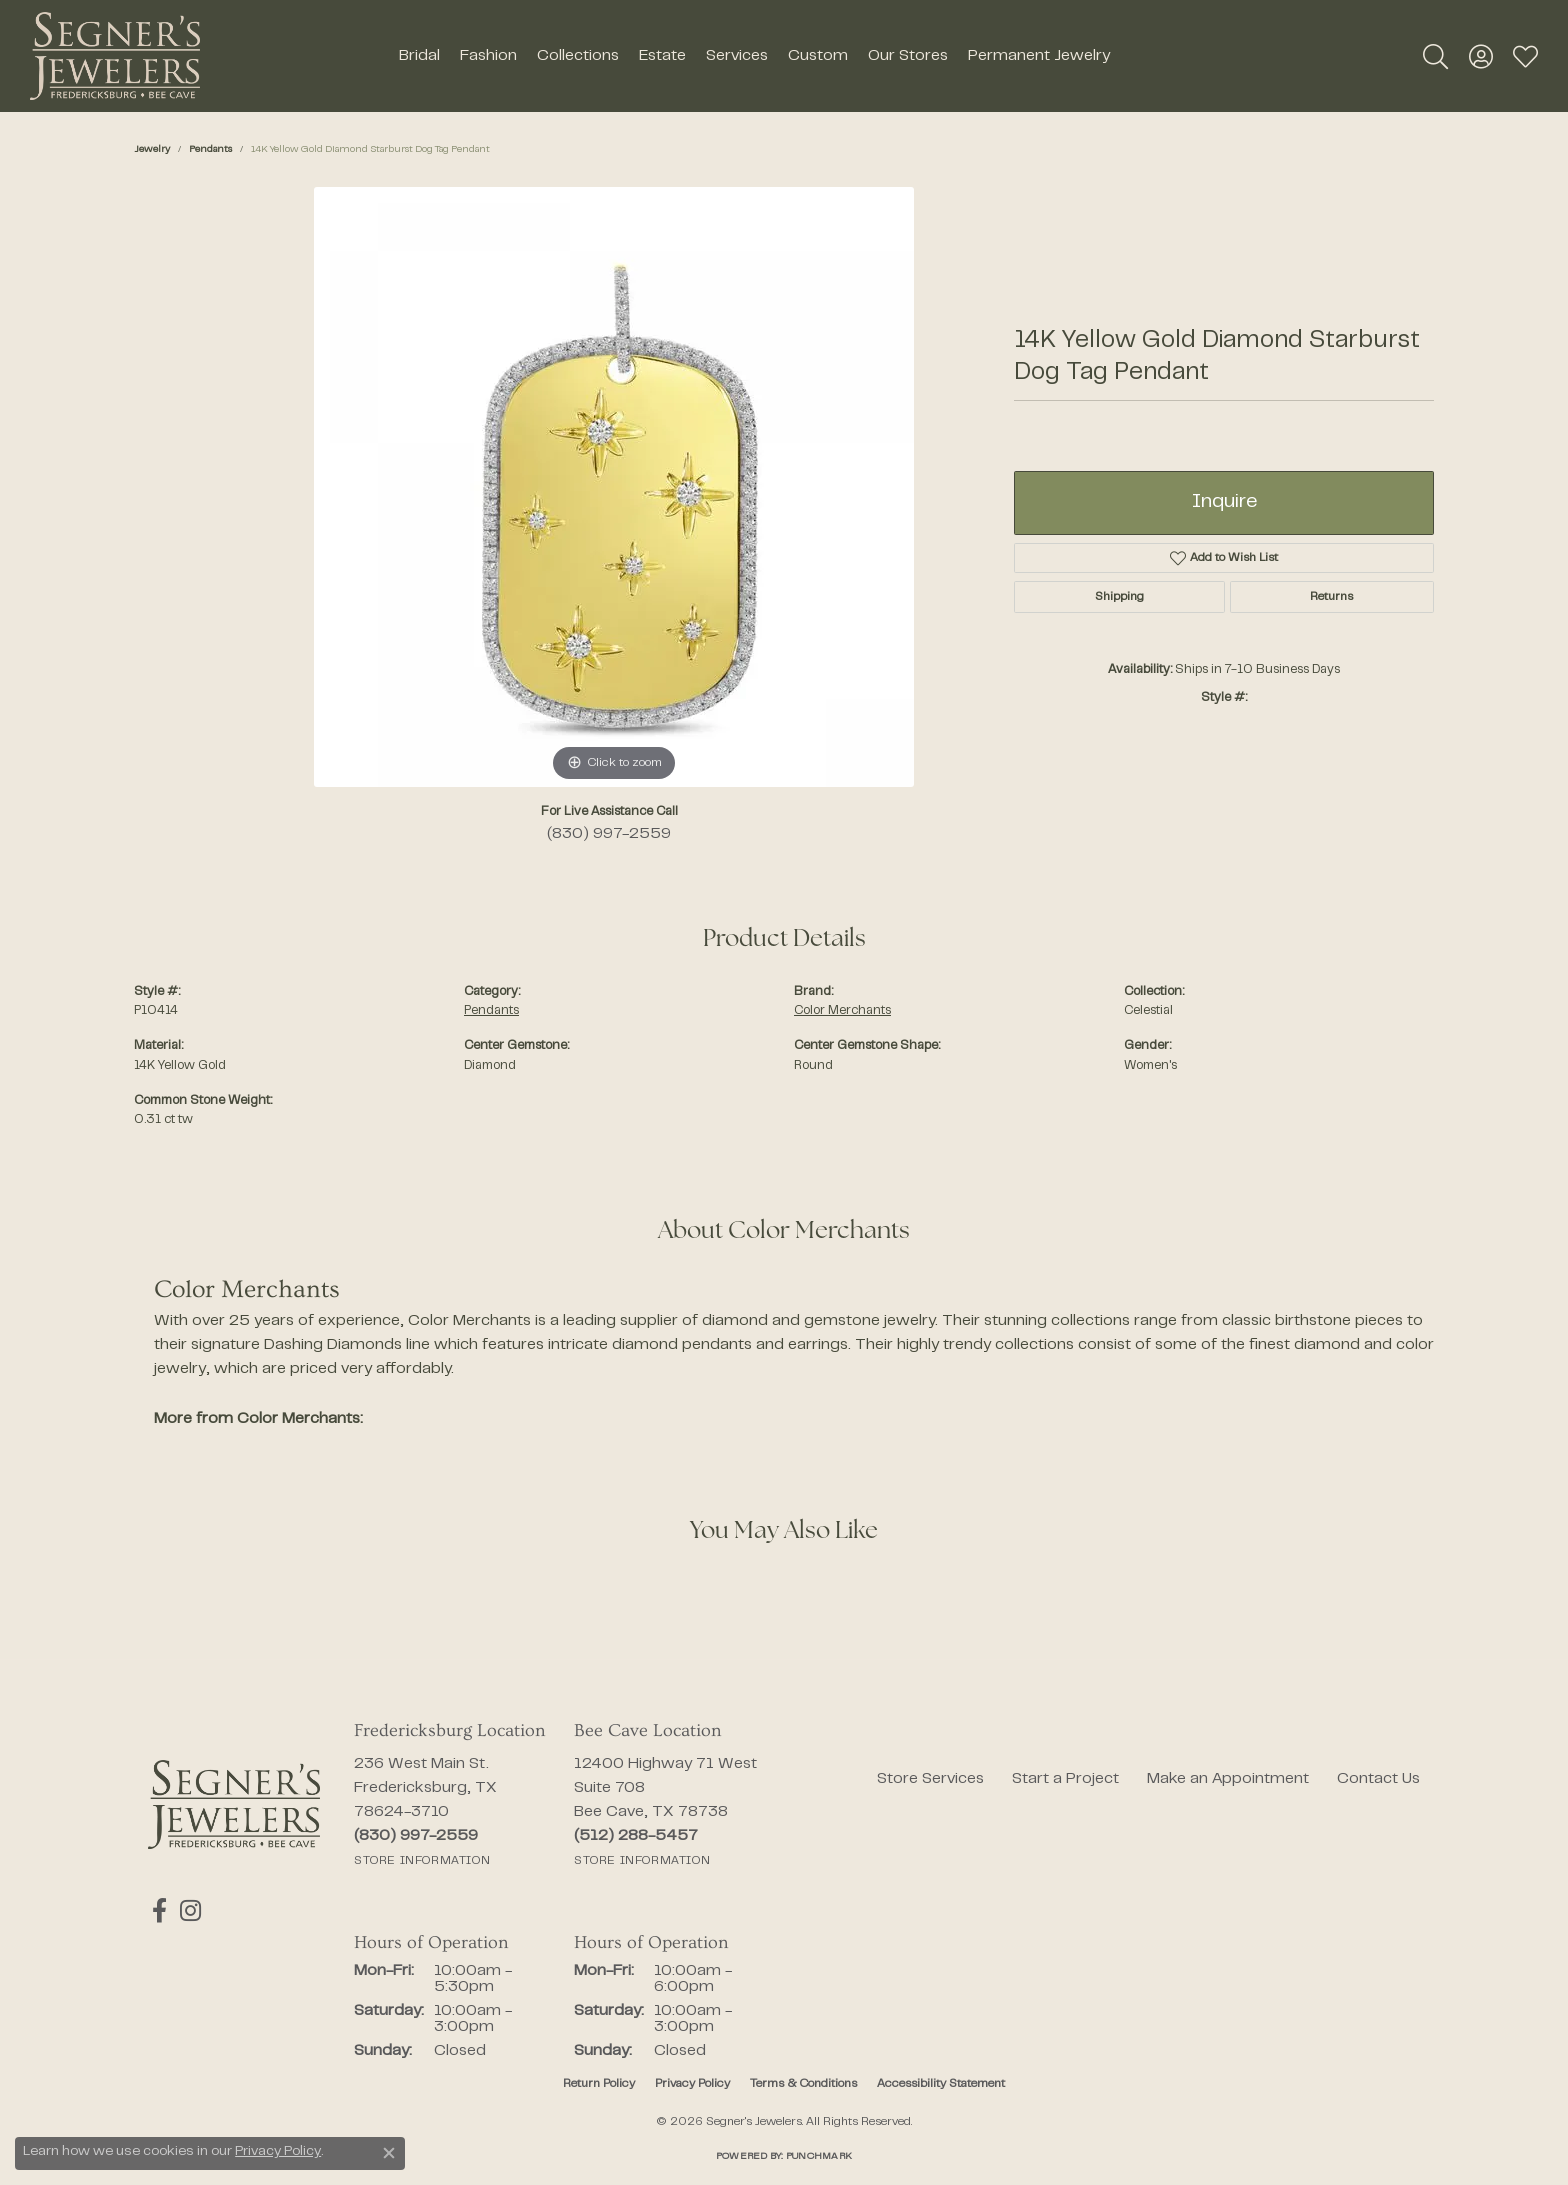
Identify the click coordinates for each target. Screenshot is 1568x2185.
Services (737, 56)
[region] (614, 487)
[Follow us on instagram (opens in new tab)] (183, 1911)
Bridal (419, 56)
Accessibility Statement (941, 2084)
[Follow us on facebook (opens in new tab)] (155, 1911)
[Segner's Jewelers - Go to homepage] (234, 1804)
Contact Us (1378, 1779)
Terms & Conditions (803, 2084)
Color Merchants (842, 1011)
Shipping (1119, 597)
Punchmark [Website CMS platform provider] (819, 2156)
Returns (1331, 597)
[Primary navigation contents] (754, 56)
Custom (818, 56)
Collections (578, 56)
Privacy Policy (692, 2084)
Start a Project (1065, 1779)
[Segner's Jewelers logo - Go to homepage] (115, 56)
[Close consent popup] (389, 2153)
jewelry (152, 149)
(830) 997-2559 (609, 834)
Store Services (930, 1779)
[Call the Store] (416, 1836)
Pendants (210, 149)
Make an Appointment (1228, 1779)
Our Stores (908, 56)
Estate (662, 56)
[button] (1435, 56)
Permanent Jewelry (1039, 56)
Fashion (488, 56)
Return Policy (599, 2084)
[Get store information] (422, 1861)
